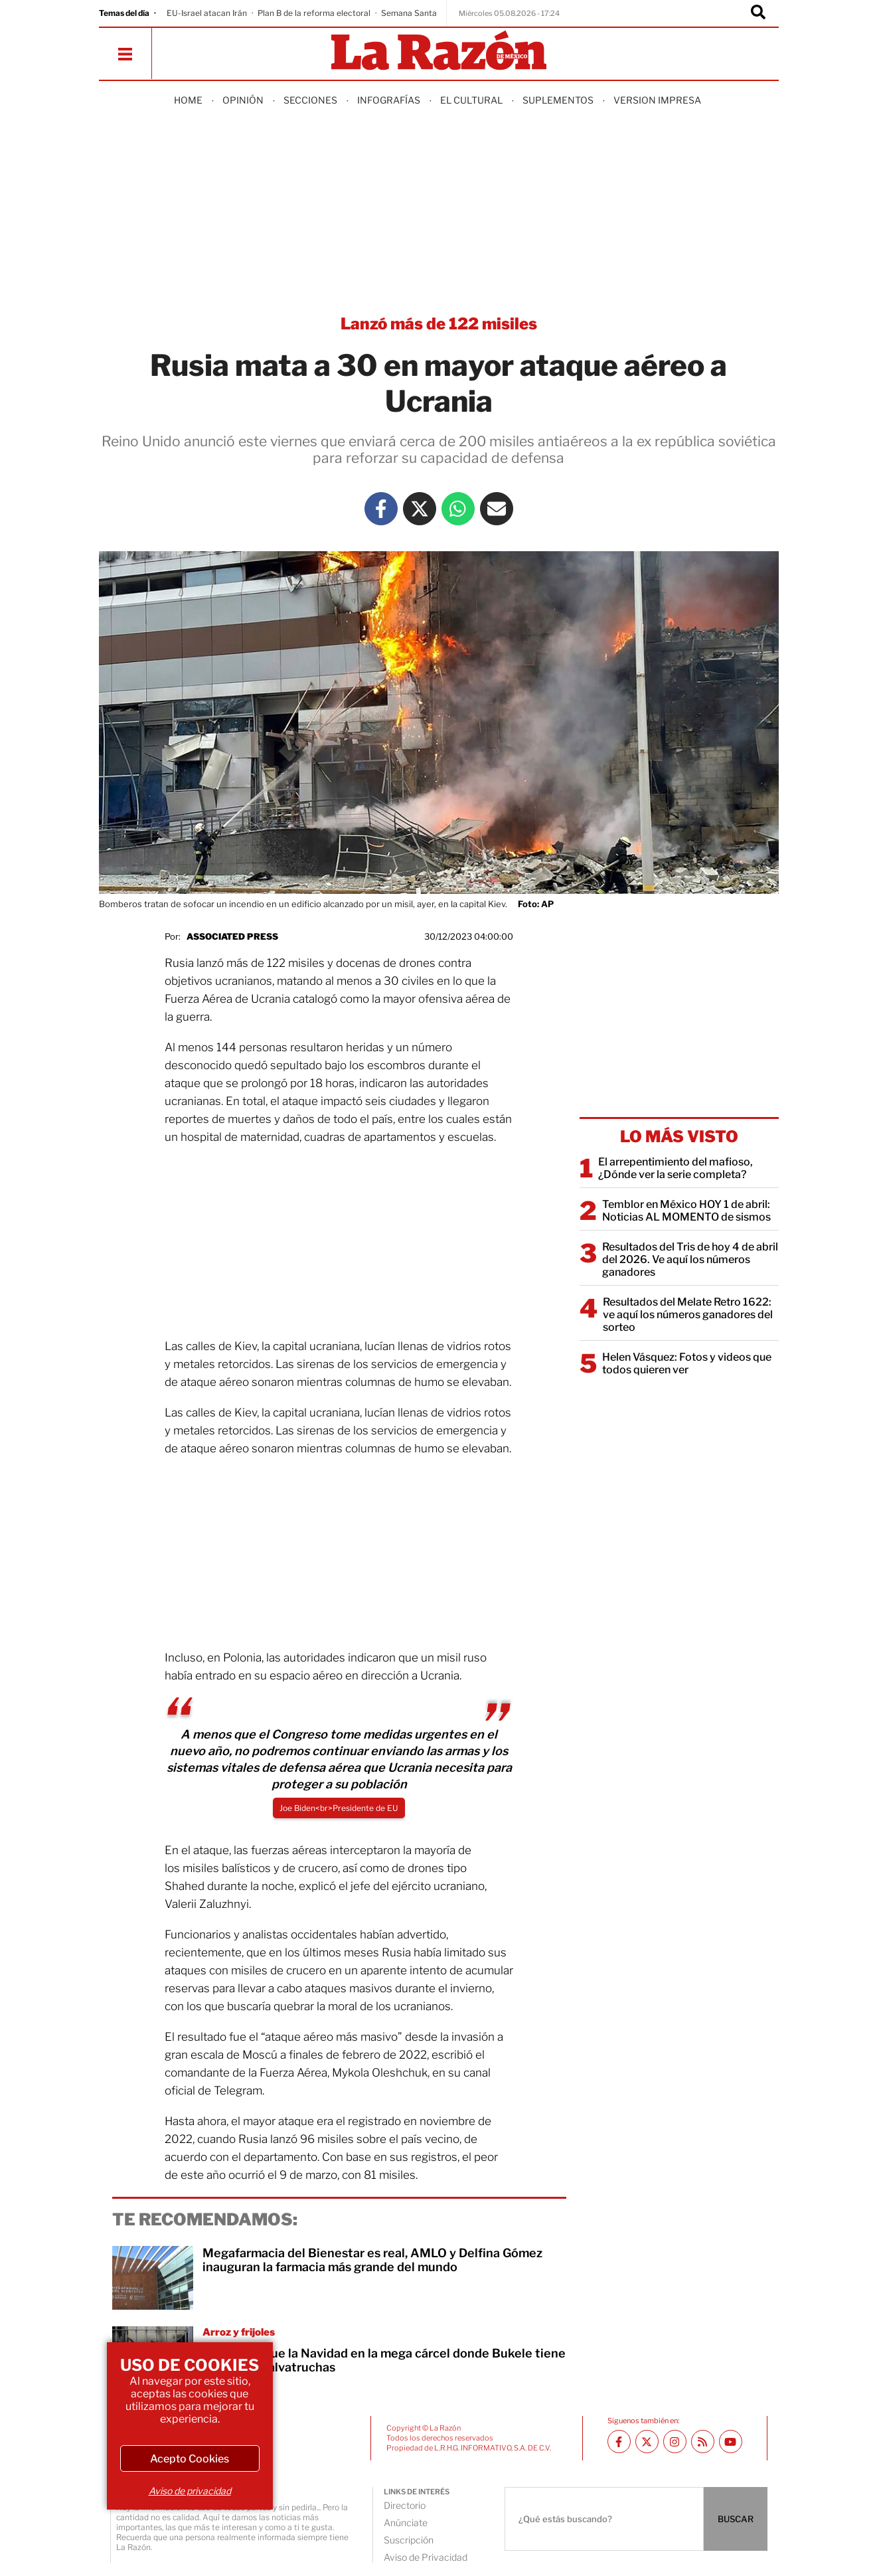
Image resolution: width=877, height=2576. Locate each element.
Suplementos (558, 100)
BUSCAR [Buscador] (736, 2519)
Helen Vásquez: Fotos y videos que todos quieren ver (686, 1363)
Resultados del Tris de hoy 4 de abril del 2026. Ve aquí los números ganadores (690, 1259)
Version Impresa (657, 100)
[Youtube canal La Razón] (730, 2441)
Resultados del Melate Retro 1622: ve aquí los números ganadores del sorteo (688, 1314)
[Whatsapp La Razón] (458, 508)
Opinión (243, 100)
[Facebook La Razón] (381, 508)
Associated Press (232, 936)
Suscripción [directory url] (409, 2539)
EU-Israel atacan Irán (207, 13)
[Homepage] (438, 51)
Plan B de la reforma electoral (314, 13)
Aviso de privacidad (190, 2490)
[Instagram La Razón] (674, 2441)
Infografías (388, 100)
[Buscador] (758, 13)
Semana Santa (409, 13)
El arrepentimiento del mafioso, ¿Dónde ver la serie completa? (675, 1168)
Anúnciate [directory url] (406, 2522)
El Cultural (471, 100)
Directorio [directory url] (405, 2505)
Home (188, 100)
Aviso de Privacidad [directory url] (425, 2557)
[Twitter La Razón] (419, 508)
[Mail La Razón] (496, 508)
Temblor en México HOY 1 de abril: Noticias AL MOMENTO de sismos (686, 1210)
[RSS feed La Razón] (702, 2441)
